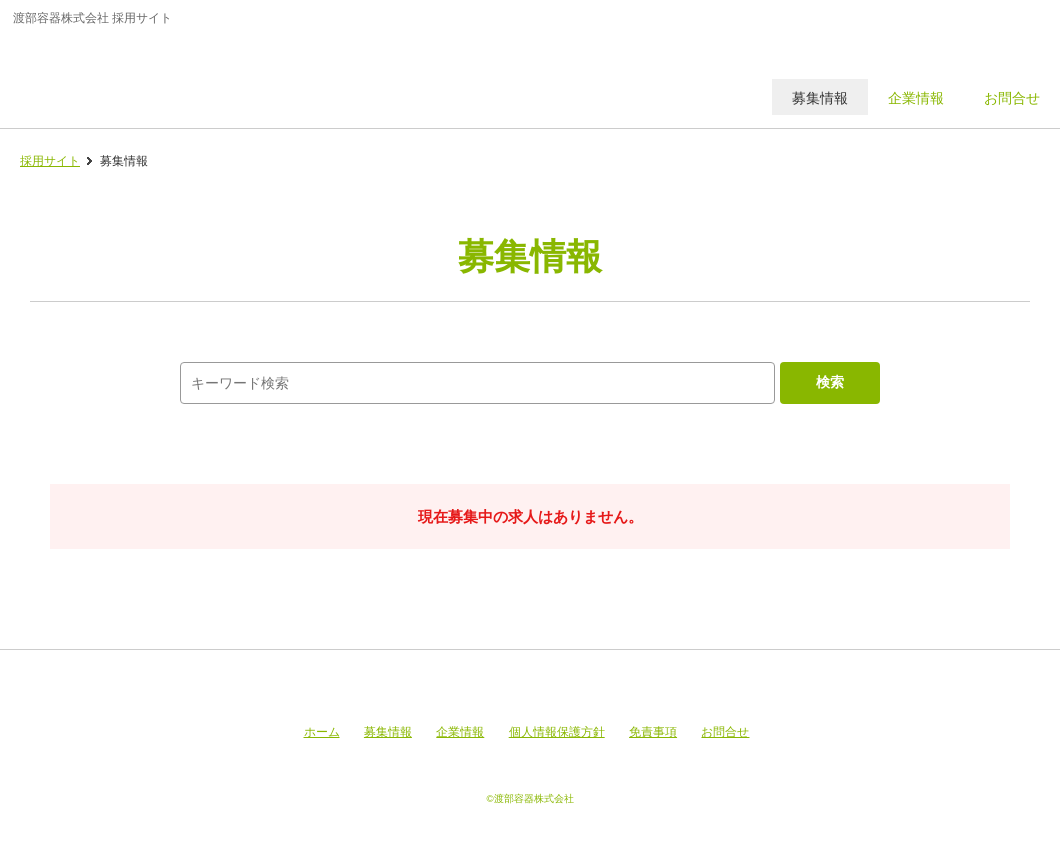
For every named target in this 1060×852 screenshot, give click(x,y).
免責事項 (653, 732)
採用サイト (50, 161)
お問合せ (725, 732)
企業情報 (460, 732)
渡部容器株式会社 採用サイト (153, 75)
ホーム (322, 732)
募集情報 (388, 732)
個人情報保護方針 (557, 732)
